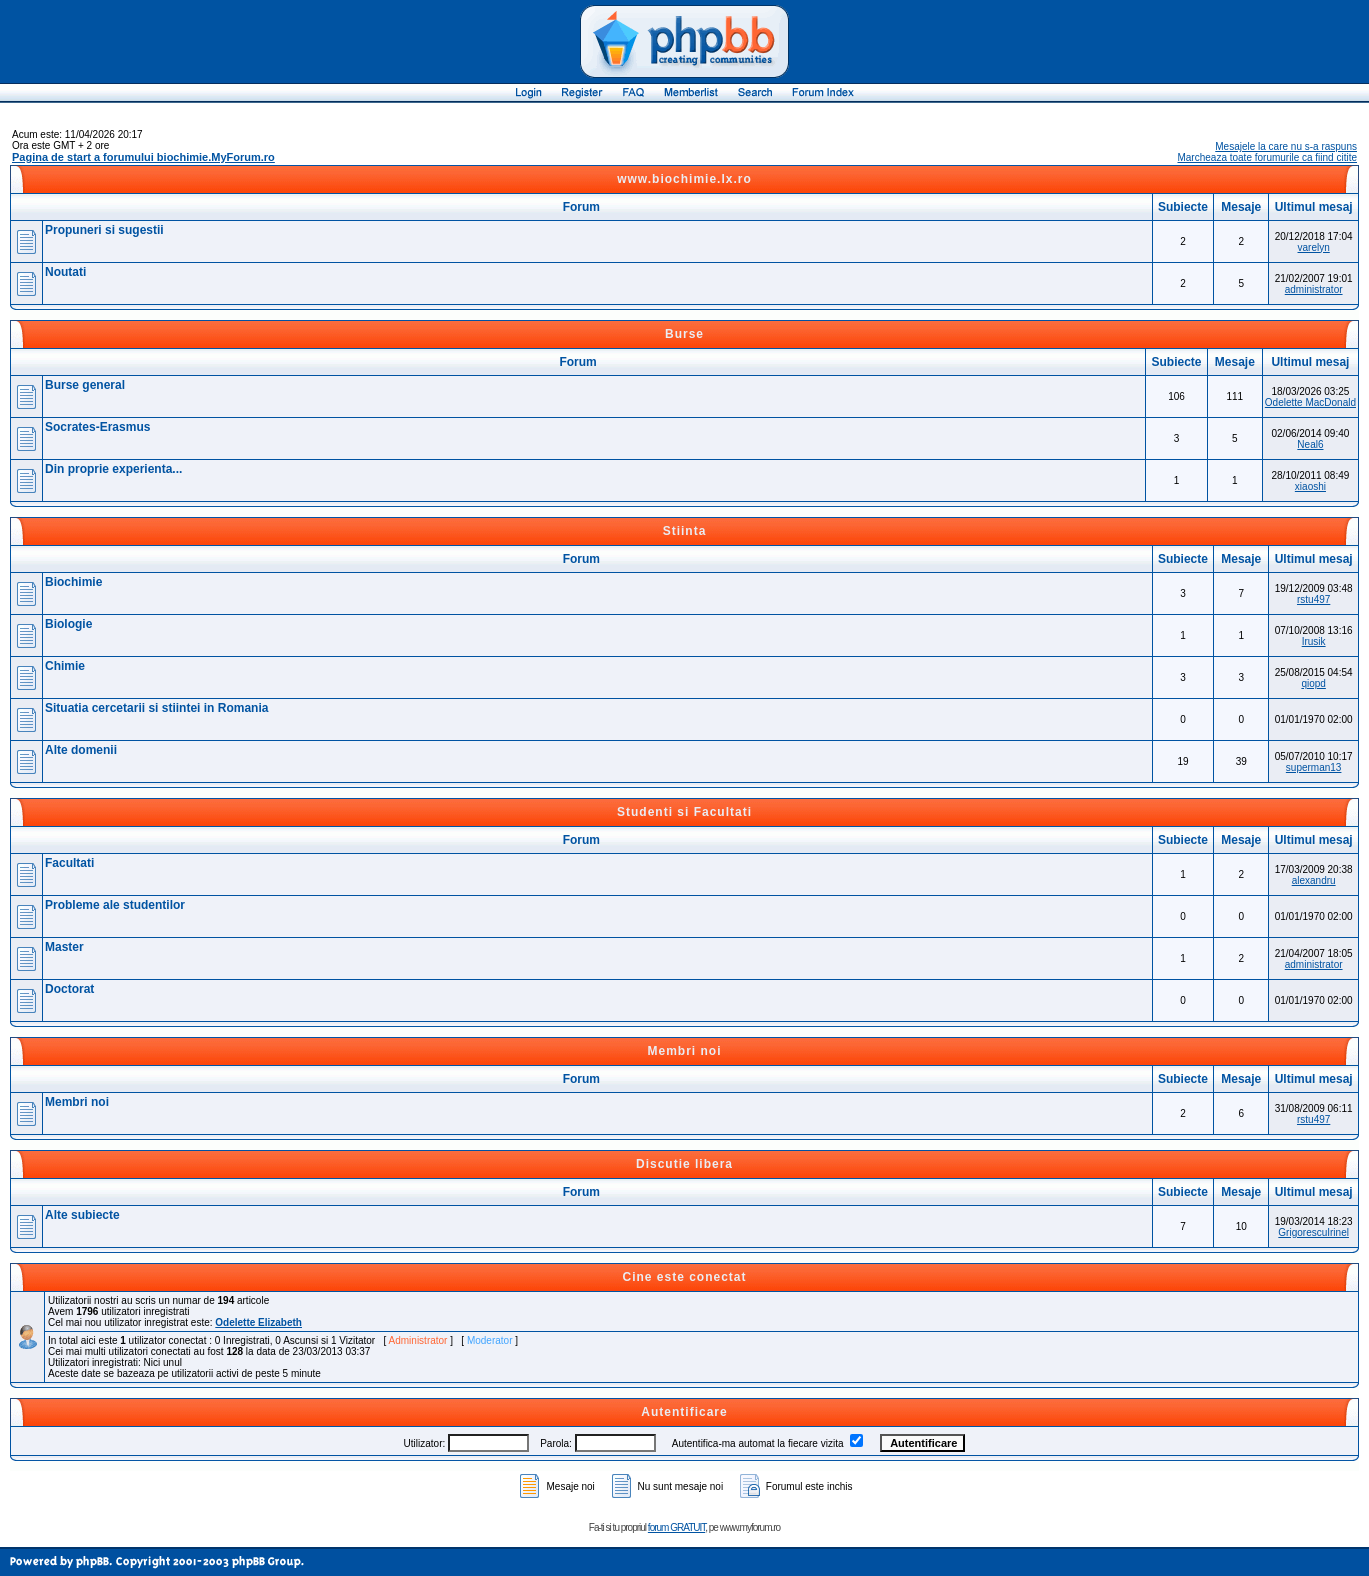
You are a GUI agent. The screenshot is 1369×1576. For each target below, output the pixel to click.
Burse (684, 334)
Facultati (69, 863)
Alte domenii (81, 750)
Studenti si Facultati (684, 812)
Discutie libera (684, 1164)
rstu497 (1313, 599)
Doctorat (69, 989)
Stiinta (685, 531)
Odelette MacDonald (1310, 402)
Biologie (68, 624)
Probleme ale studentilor (115, 905)
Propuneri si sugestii (104, 230)
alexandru (1314, 880)
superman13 (1314, 767)
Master (64, 947)
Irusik (1314, 641)
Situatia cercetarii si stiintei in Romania (156, 708)
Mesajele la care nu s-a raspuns (1286, 146)
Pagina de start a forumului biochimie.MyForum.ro (143, 157)
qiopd (1313, 683)
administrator (1314, 289)
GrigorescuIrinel (1313, 1232)
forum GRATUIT (676, 1527)
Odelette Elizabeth (258, 1322)
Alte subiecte (82, 1215)
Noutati (65, 272)
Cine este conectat (684, 1277)
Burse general (85, 385)
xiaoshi (1310, 486)
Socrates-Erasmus (97, 427)
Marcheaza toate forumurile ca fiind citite (1267, 157)
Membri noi (684, 1051)
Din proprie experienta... (113, 469)
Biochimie (73, 582)
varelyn (1314, 247)
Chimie (65, 666)
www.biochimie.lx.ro (684, 179)
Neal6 (1310, 444)
